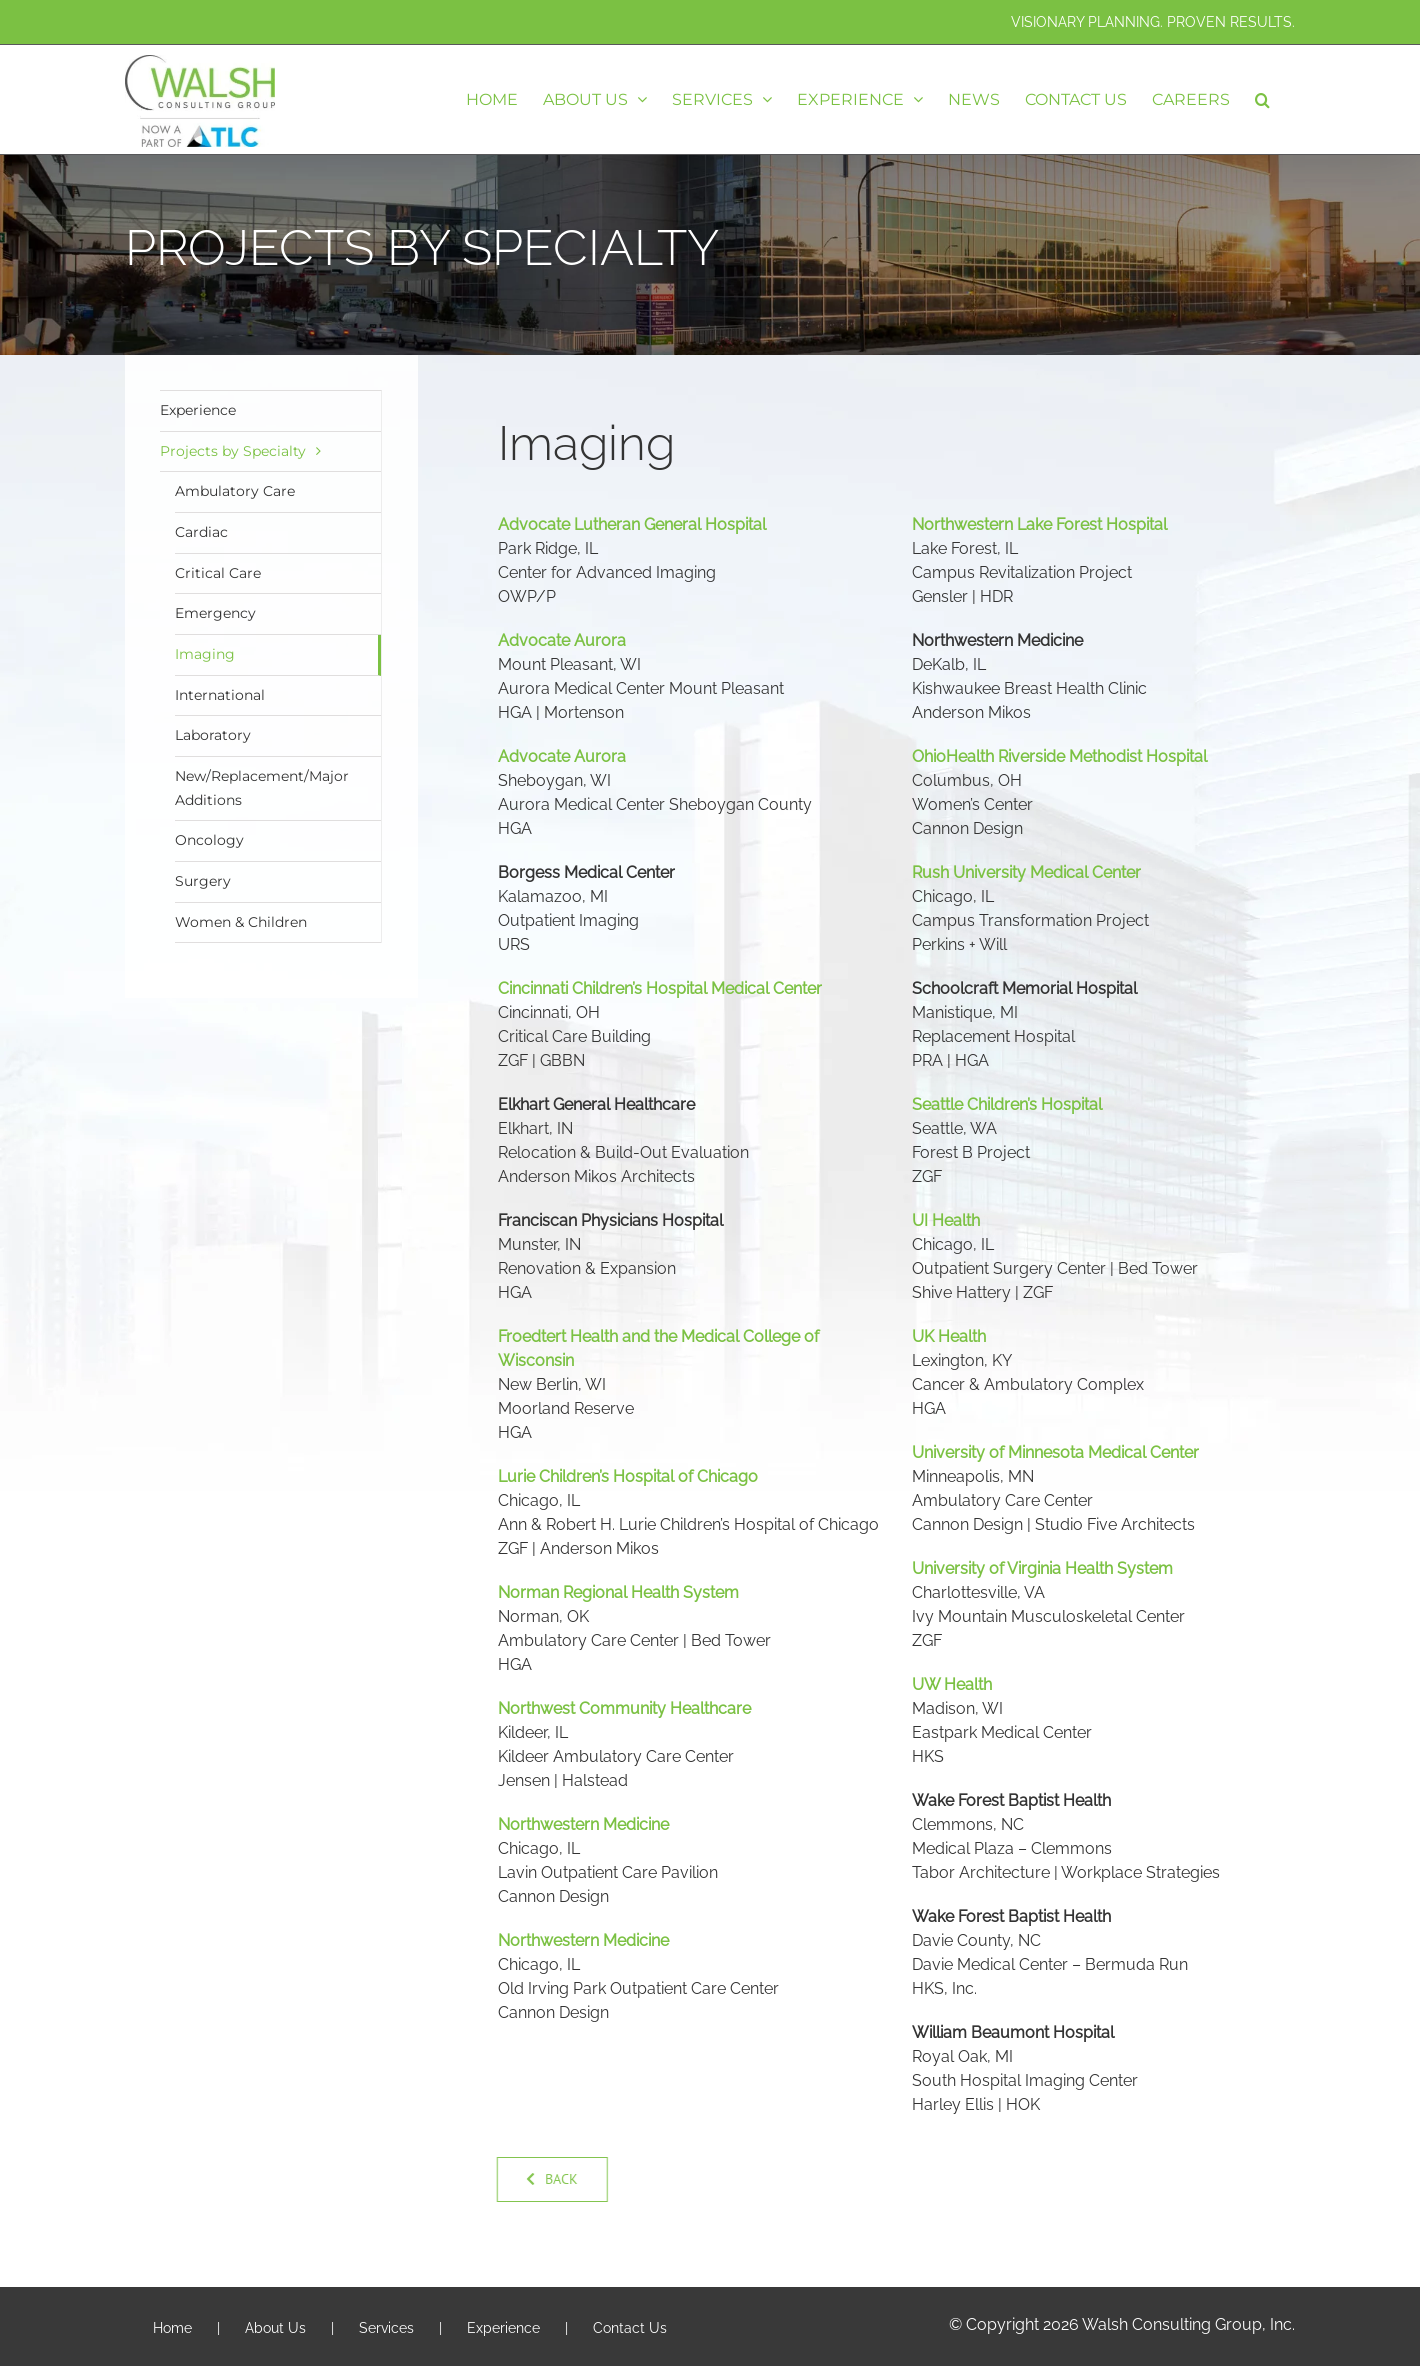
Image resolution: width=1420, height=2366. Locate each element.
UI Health (946, 1220)
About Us (275, 2328)
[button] (1262, 99)
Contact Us (630, 2328)
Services (386, 2328)
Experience (198, 410)
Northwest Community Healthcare (624, 1708)
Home (172, 2328)
